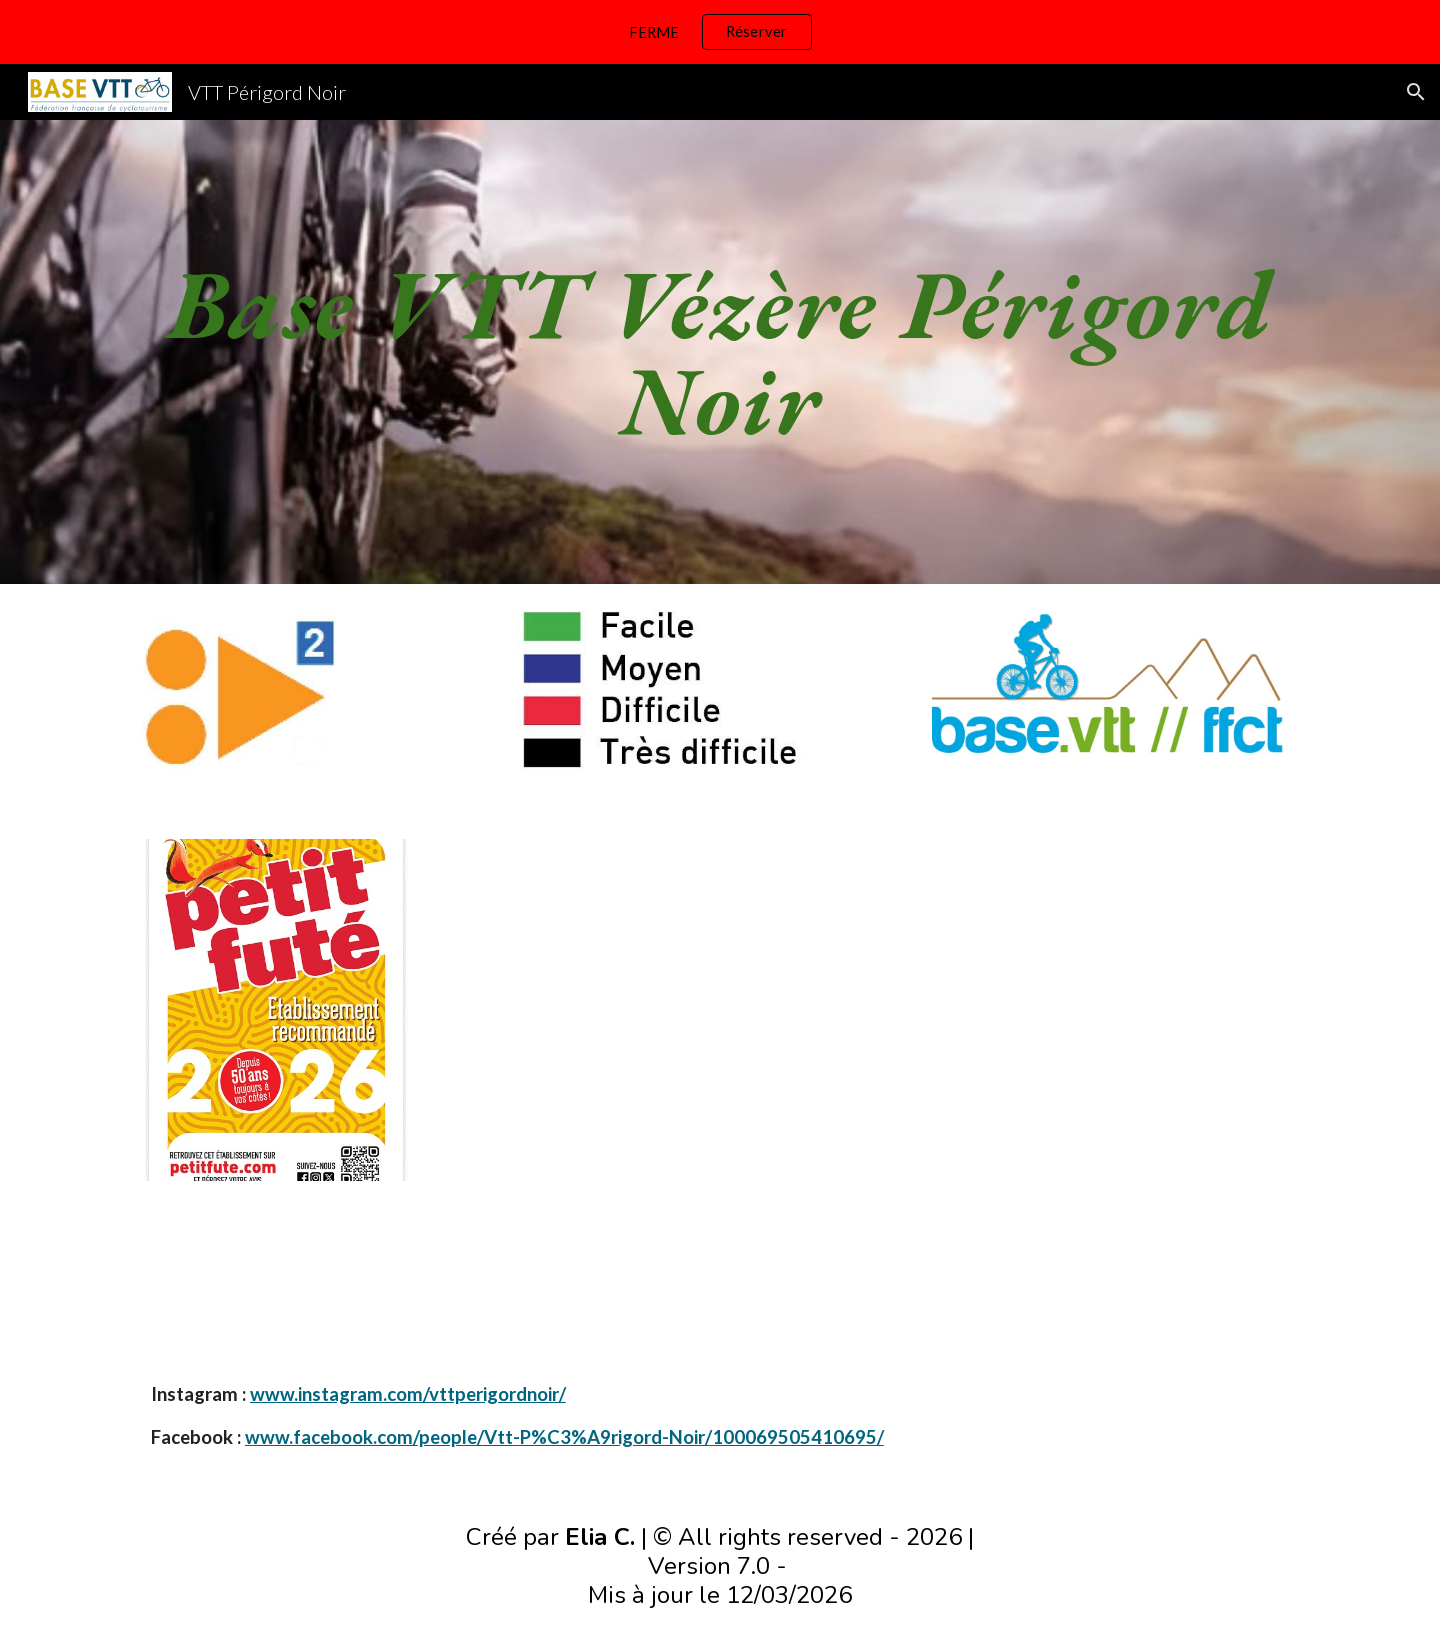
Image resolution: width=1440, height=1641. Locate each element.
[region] (720, 32)
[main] (720, 352)
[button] (1416, 92)
